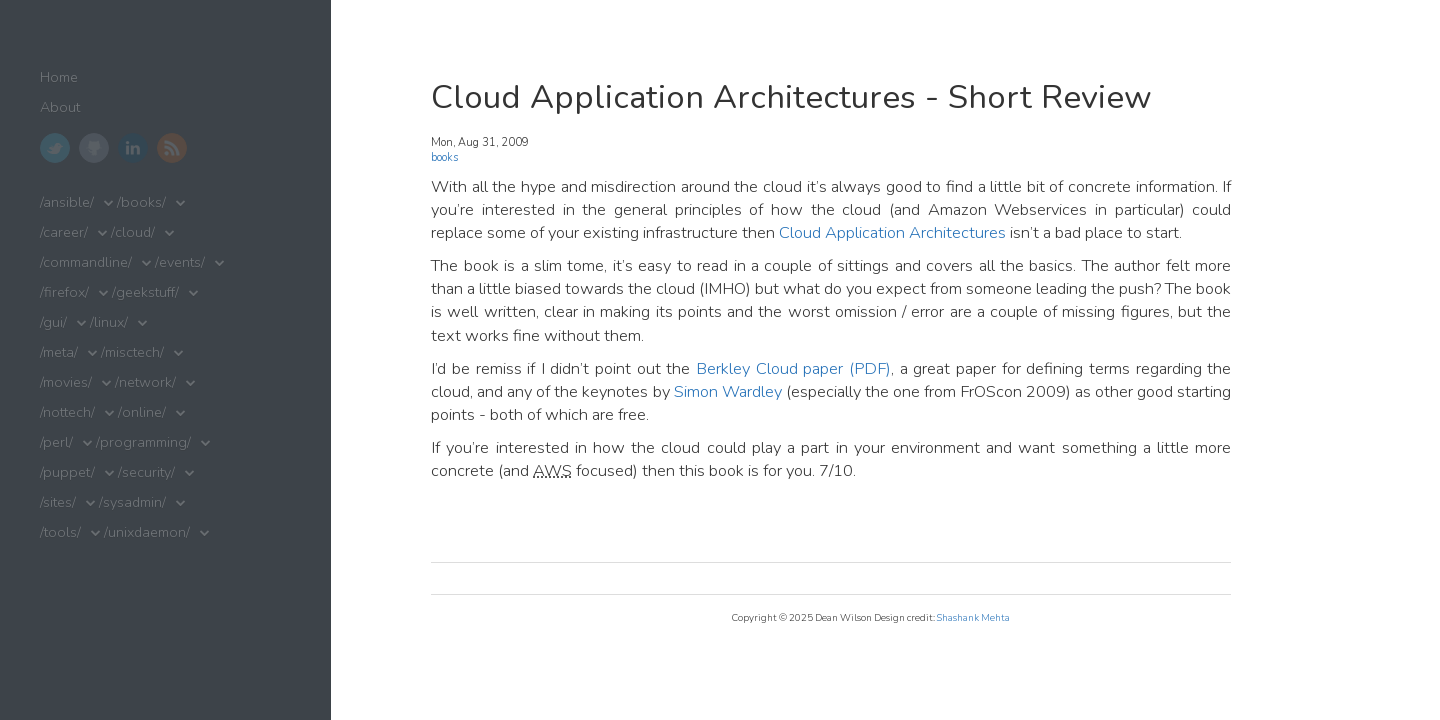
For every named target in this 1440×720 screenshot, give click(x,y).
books (444, 157)
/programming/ (143, 442)
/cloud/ (133, 232)
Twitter (55, 148)
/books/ (141, 202)
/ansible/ (67, 202)
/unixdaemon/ (147, 532)
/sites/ (58, 502)
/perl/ (56, 442)
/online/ (142, 412)
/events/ (180, 262)
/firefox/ (64, 292)
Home (59, 77)
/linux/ (109, 322)
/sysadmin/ (132, 502)
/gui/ (53, 322)
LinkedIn (133, 148)
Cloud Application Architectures (892, 232)
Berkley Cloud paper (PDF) (793, 368)
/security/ (146, 472)
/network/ (145, 382)
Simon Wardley (728, 391)
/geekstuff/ (145, 292)
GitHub (94, 148)
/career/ (64, 232)
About (60, 107)
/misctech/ (132, 352)
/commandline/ (86, 262)
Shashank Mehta (973, 617)
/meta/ (59, 352)
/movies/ (66, 382)
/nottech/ (67, 412)
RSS (172, 148)
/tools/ (60, 532)
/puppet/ (67, 472)
